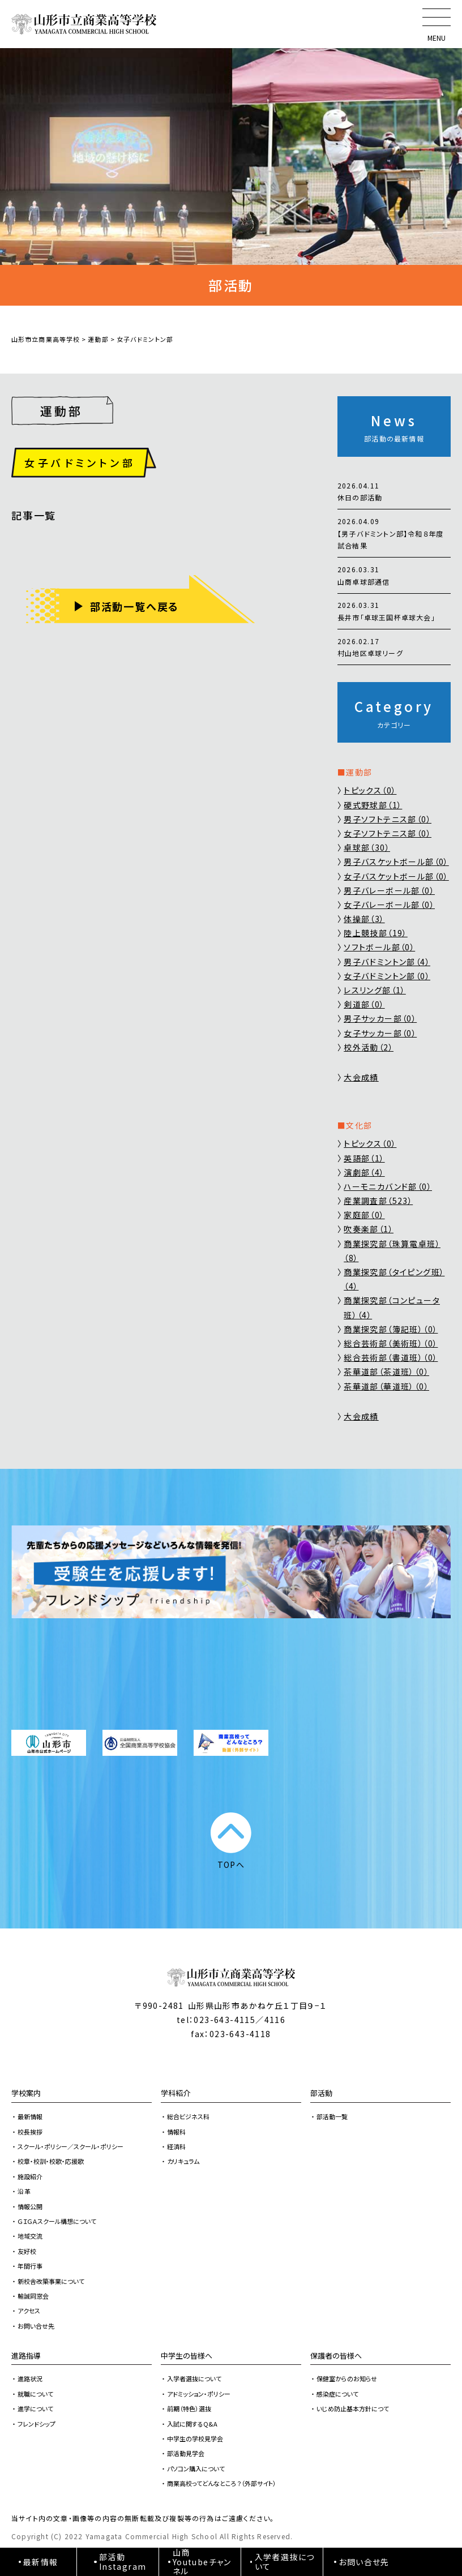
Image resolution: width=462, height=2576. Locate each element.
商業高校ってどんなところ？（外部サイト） (221, 2483)
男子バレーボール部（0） (389, 890)
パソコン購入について (196, 2468)
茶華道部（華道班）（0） (386, 1386)
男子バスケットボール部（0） (396, 861)
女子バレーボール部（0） (389, 904)
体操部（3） (364, 918)
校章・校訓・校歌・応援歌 (51, 2161)
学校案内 (26, 2093)
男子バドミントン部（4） (387, 961)
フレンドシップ (36, 2423)
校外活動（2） (368, 1047)
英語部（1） (364, 1158)
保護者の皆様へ (336, 2355)
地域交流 (30, 2235)
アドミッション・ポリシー (198, 2393)
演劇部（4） (364, 1172)
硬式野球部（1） (373, 805)
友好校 (27, 2251)
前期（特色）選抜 (189, 2408)
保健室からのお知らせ (346, 2378)
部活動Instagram (123, 2561)
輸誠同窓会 (33, 2295)
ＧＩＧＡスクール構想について (57, 2221)
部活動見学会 (185, 2453)
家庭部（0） (364, 1214)
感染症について (337, 2393)
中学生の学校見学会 (195, 2438)
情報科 (176, 2131)
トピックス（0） (370, 790)
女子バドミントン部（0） (387, 975)
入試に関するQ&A (192, 2423)
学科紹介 (175, 2093)
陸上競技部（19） (376, 932)
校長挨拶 (30, 2131)
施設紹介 (30, 2176)
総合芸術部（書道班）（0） (391, 1357)
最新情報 (30, 2116)
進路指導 (26, 2355)
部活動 (321, 2093)
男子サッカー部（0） (380, 1018)
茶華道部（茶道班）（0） (386, 1371)
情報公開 (30, 2206)
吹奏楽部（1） (368, 1229)
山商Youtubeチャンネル (202, 2562)
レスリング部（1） (375, 990)
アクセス (29, 2310)
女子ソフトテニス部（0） (387, 833)
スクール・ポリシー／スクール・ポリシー (70, 2146)
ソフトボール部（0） (379, 947)
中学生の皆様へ (186, 2355)
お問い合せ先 (36, 2325)
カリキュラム (183, 2161)
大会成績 (361, 1077)
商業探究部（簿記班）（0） (391, 1329)
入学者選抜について (194, 2378)
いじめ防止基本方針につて (352, 2408)
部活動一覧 (332, 2116)
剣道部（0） (364, 1004)
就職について (35, 2393)
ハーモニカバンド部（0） (388, 1186)
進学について (35, 2408)
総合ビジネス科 (188, 2116)
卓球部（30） (367, 847)
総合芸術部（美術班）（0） (391, 1343)
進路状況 (30, 2378)
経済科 (176, 2146)
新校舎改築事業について (51, 2281)
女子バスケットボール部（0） (396, 876)
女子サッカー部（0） (380, 1033)
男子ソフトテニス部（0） (387, 819)
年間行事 (30, 2265)
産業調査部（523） (378, 1200)
